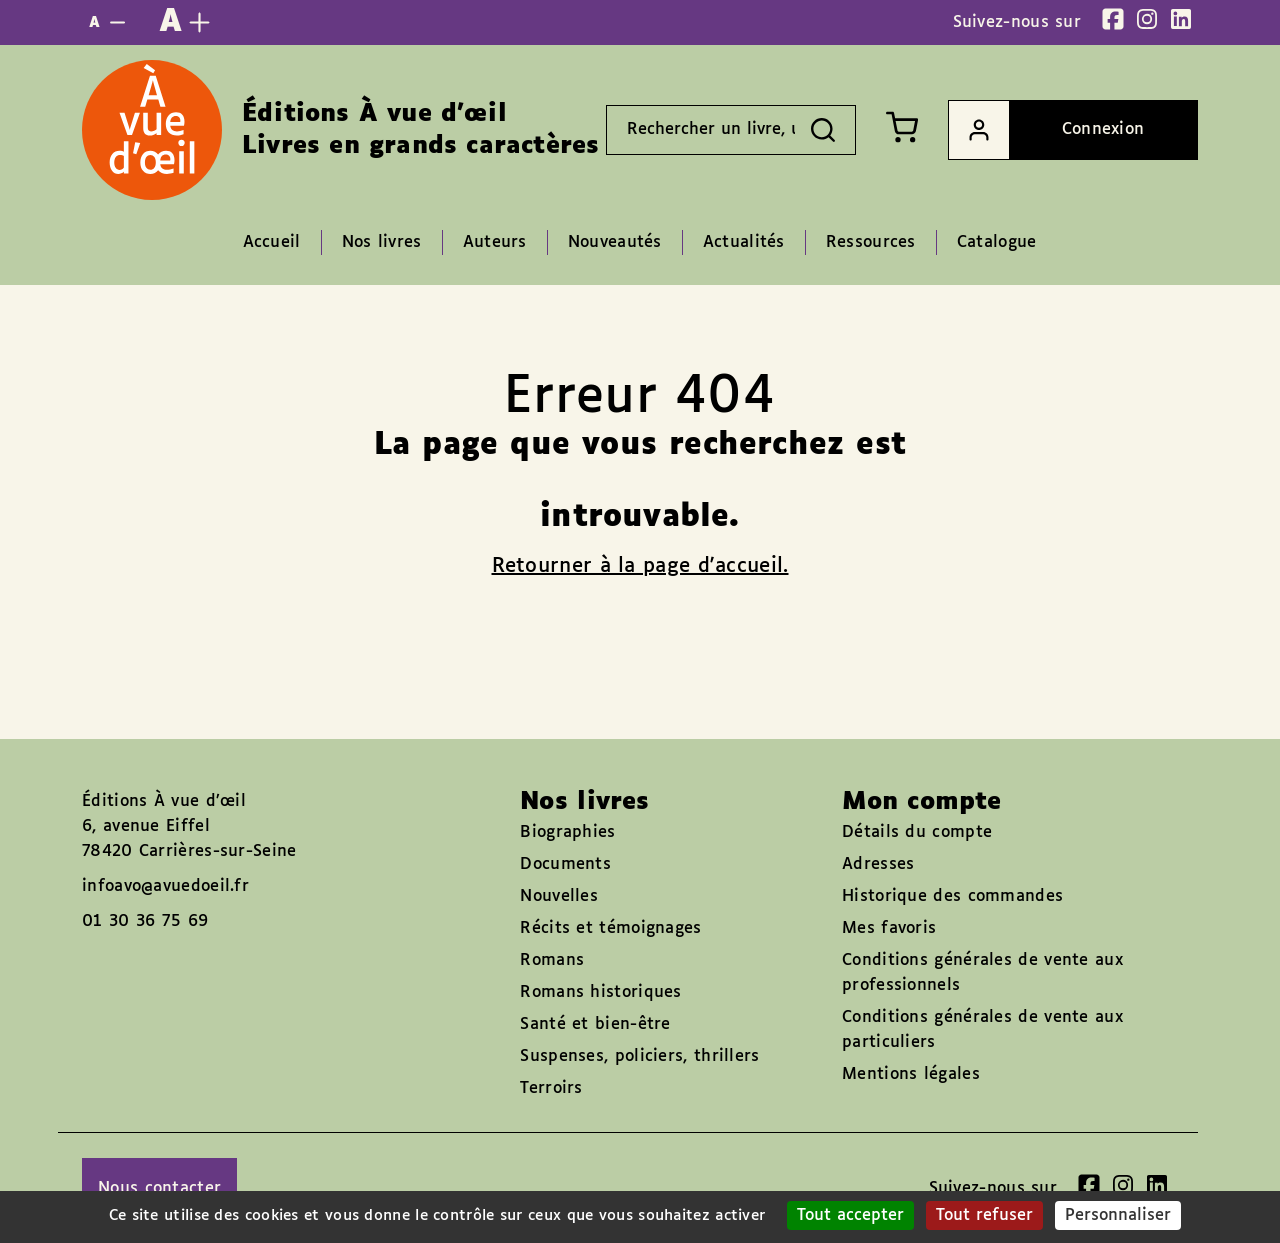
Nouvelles (559, 896)
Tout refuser (984, 1215)
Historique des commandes (952, 896)
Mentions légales (911, 1074)
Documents (565, 864)
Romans (552, 960)
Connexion (1046, 130)
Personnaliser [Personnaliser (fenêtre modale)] (1118, 1215)
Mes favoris (889, 928)
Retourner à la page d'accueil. (640, 566)
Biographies (567, 832)
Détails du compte (917, 832)
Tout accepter (850, 1215)
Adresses (878, 864)
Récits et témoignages (610, 928)
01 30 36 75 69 (145, 921)
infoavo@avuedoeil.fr (165, 886)
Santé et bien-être (595, 1024)
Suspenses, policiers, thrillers (639, 1056)
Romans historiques (600, 992)
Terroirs (551, 1088)
